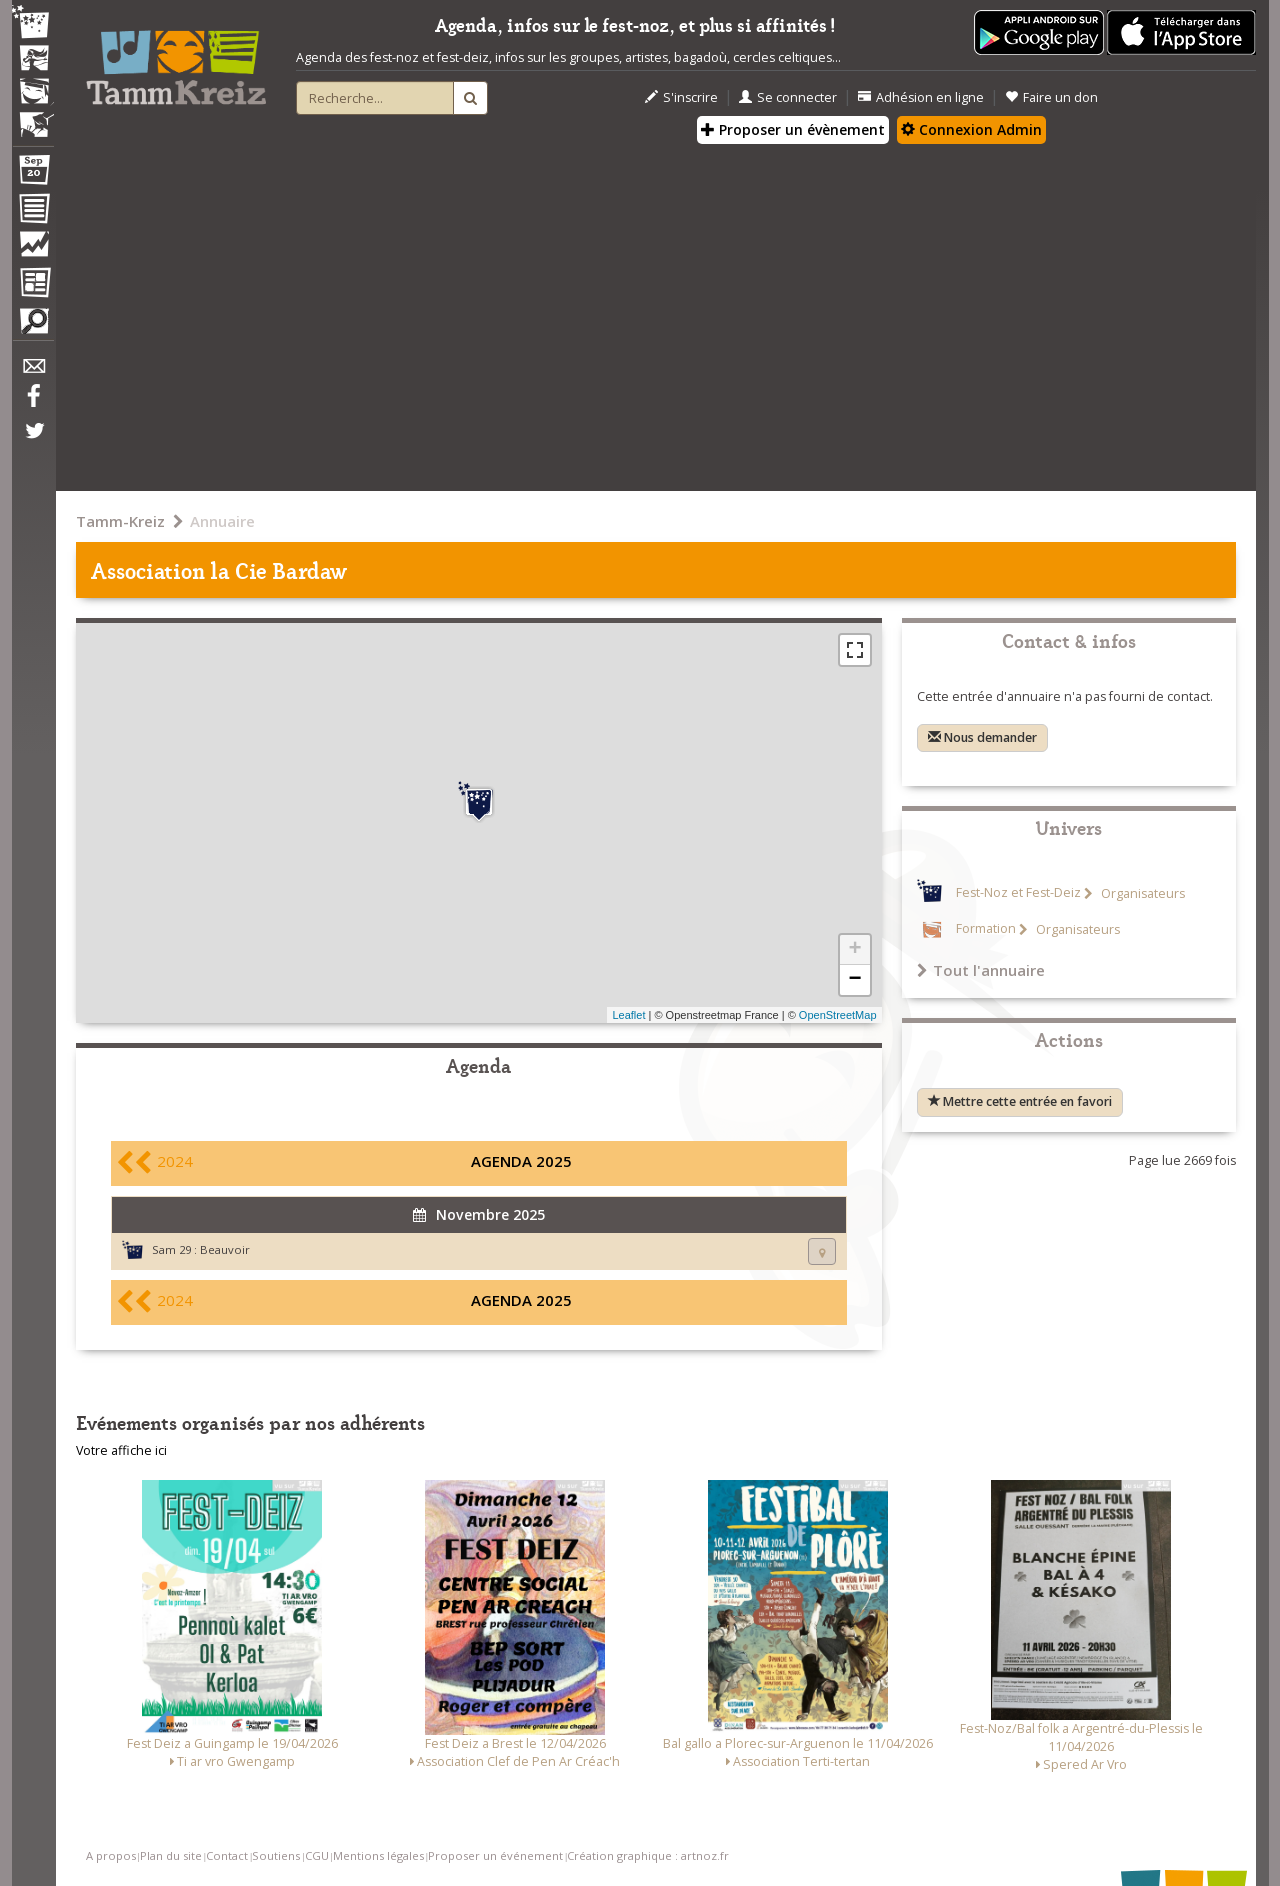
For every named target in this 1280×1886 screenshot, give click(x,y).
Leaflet (628, 1015)
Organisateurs (1141, 893)
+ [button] (854, 950)
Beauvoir (225, 1249)
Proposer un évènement (793, 129)
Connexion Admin (971, 129)
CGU (317, 1855)
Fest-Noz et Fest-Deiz (1018, 893)
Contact (227, 1855)
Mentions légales (378, 1855)
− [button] (854, 980)
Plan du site (171, 1855)
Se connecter (788, 97)
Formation (986, 929)
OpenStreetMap (838, 1015)
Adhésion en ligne (921, 97)
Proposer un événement (495, 1855)
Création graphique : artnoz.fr (648, 1855)
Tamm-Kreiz (120, 521)
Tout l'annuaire (981, 970)
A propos (111, 1855)
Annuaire (222, 521)
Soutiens (276, 1855)
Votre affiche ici (121, 1450)
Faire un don (1051, 97)
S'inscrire (681, 97)
